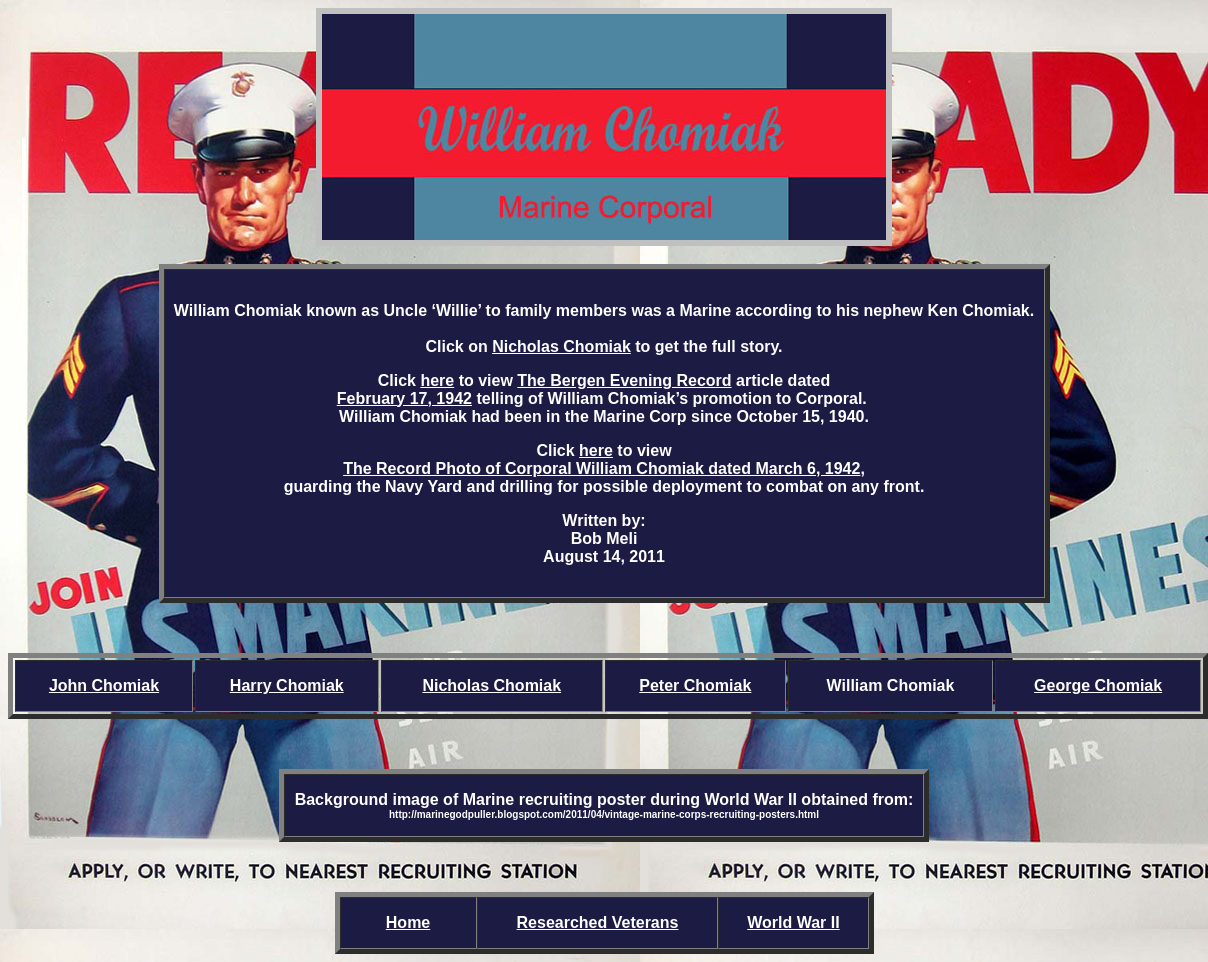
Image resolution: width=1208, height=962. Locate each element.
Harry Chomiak (287, 685)
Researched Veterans (598, 922)
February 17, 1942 (404, 398)
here (437, 380)
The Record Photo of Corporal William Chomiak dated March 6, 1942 (601, 468)
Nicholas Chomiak (561, 346)
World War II (793, 922)
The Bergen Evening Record (624, 380)
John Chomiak (104, 685)
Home (408, 922)
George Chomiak (1098, 685)
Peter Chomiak (695, 685)
